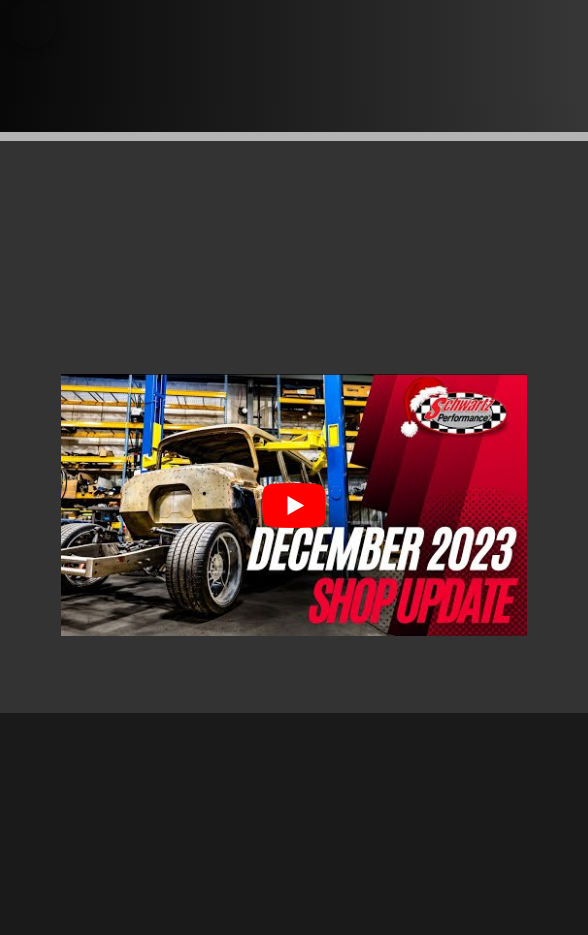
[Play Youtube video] (294, 505)
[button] (32, 24)
